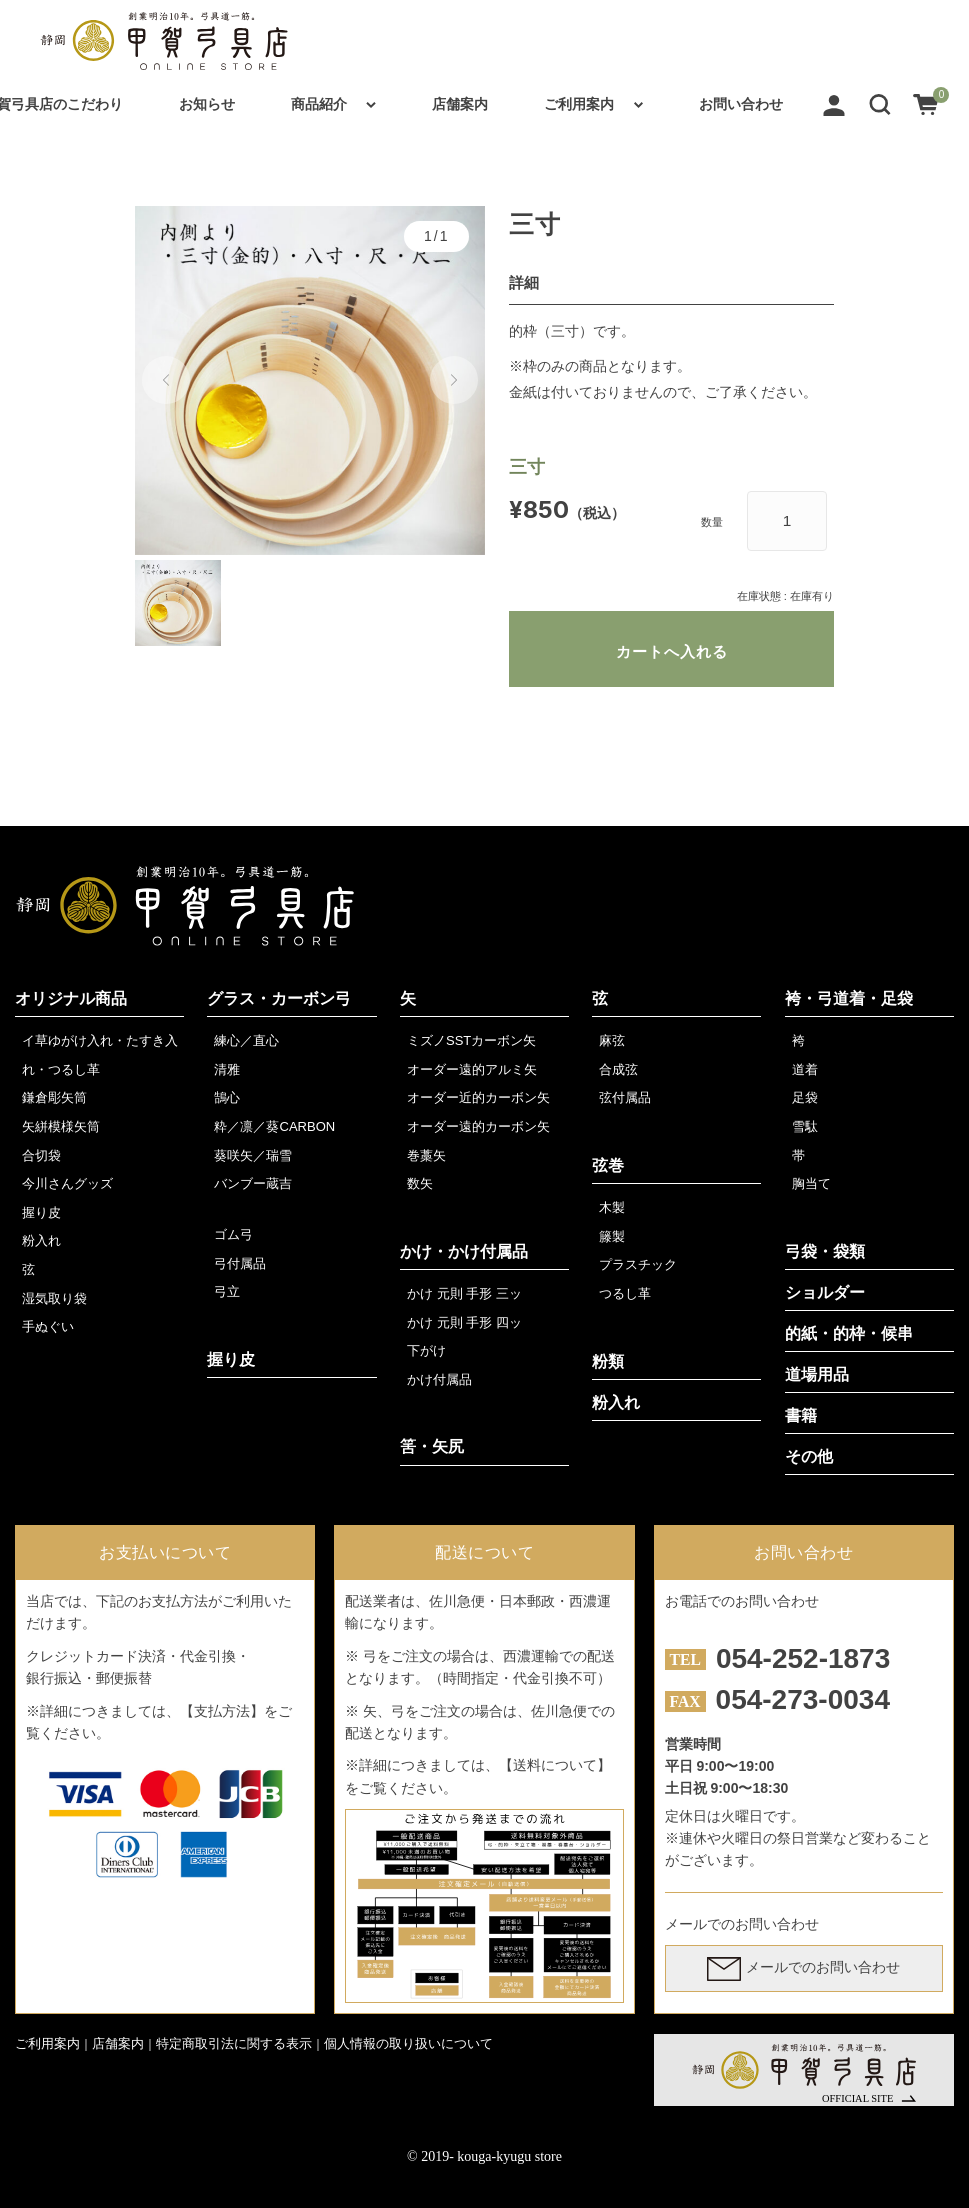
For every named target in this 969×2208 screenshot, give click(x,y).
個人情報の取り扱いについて (408, 2043)
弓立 (227, 1291)
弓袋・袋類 (825, 1251)
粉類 (608, 1361)
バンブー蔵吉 (253, 1183)
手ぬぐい (48, 1326)
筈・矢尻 (432, 1446)
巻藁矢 (426, 1155)
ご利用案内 (579, 104)
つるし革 (625, 1293)
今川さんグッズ (67, 1183)
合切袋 (41, 1155)
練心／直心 (246, 1040)
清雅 (227, 1069)
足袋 (805, 1097)
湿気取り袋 (54, 1298)
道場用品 (817, 1374)
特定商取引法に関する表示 (234, 2043)
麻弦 (612, 1040)
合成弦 (618, 1069)
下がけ (426, 1350)
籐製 (612, 1236)
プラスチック (638, 1264)
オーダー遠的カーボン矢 (478, 1126)
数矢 (420, 1183)
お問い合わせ (741, 104)
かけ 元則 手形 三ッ (464, 1293)
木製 (612, 1207)
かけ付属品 (439, 1379)
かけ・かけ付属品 (464, 1251)
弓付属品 (240, 1263)
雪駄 (805, 1126)
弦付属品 (625, 1097)
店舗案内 (460, 104)
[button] (880, 104)
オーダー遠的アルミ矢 (472, 1069)
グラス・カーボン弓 (279, 998)
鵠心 (227, 1097)
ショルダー (825, 1292)
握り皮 (41, 1212)
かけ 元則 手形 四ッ (464, 1322)
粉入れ (41, 1240)
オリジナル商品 (71, 998)
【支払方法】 (222, 1711)
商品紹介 (319, 104)
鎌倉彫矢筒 (54, 1097)
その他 (809, 1456)
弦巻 (608, 1165)
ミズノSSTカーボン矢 (471, 1040)
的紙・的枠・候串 (849, 1333)
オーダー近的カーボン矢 (478, 1097)
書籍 (801, 1415)
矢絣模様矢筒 (61, 1126)
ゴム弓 (233, 1234)
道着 (805, 1069)
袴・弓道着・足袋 (849, 998)
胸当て (811, 1183)
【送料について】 (555, 1765)
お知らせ (207, 104)
